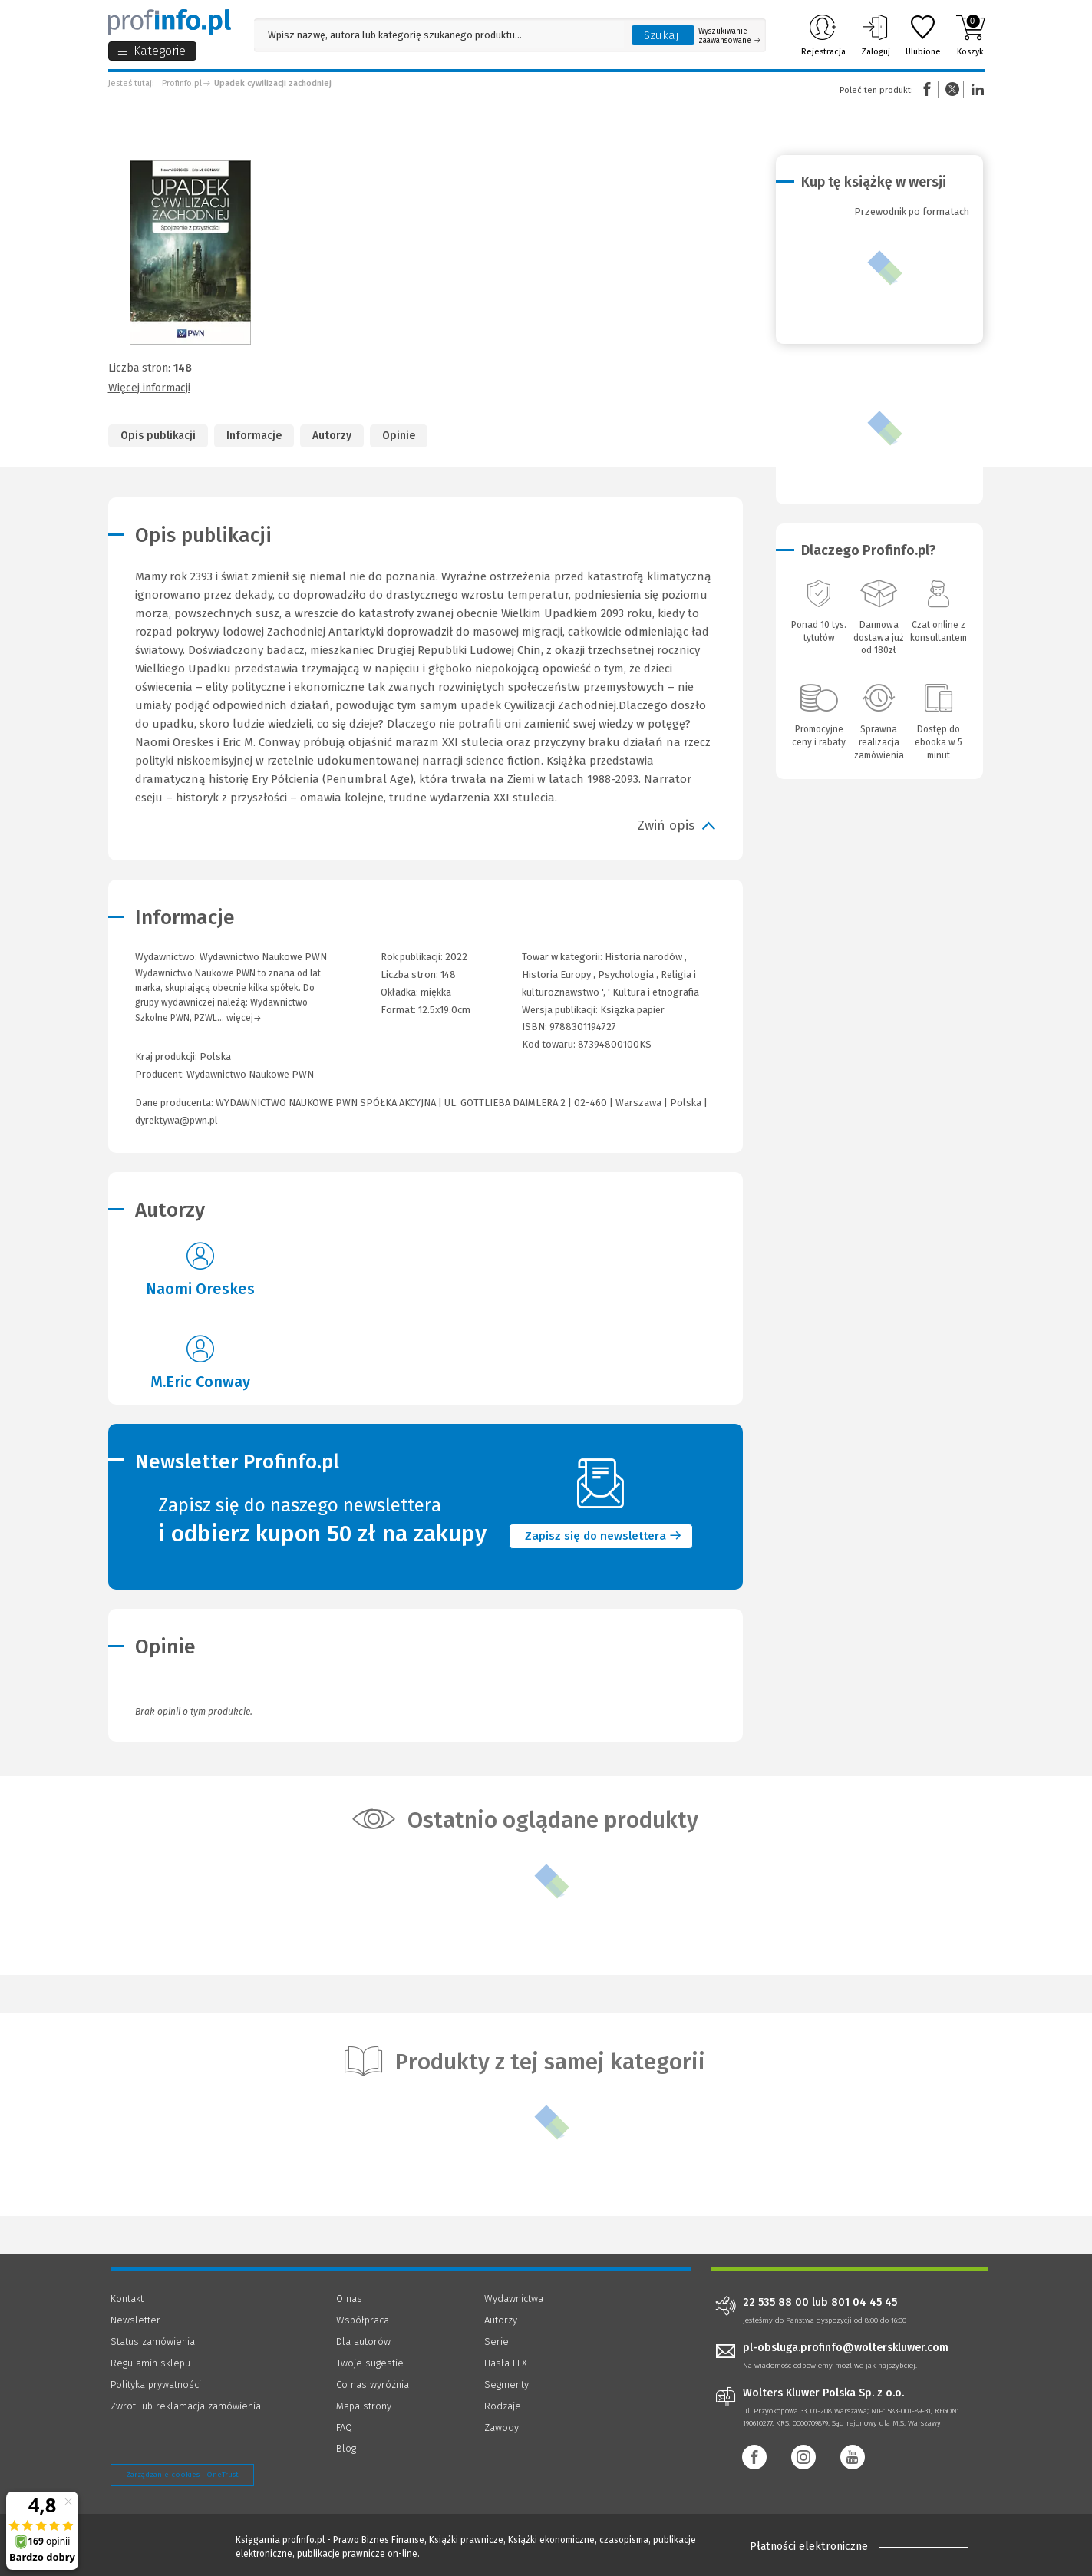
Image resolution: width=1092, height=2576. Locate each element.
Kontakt (127, 2298)
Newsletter (135, 2320)
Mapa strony (363, 2406)
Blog (346, 2448)
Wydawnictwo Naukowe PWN (250, 1074)
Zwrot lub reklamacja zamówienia (186, 2406)
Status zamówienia (153, 2341)
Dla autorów (363, 2341)
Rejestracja (823, 35)
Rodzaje (502, 2406)
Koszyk (970, 35)
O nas (349, 2298)
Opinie (398, 435)
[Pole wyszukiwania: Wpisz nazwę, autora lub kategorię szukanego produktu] (439, 34)
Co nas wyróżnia (372, 2384)
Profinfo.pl (182, 83)
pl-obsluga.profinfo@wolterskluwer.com (845, 2347)
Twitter (952, 89)
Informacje (254, 435)
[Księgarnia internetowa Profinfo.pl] (169, 22)
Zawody (501, 2427)
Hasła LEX (505, 2363)
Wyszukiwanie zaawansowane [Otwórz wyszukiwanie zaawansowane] (729, 36)
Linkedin (975, 89)
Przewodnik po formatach (911, 211)
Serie (496, 2341)
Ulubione (923, 35)
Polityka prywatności (156, 2384)
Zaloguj (875, 35)
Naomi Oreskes (200, 1289)
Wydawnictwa (513, 2298)
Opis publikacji (158, 435)
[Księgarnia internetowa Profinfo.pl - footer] (153, 2547)
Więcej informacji (149, 388)
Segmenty (506, 2384)
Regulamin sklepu (150, 2363)
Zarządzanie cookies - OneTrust (182, 2474)
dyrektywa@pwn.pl (176, 1120)
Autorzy (331, 435)
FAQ (344, 2427)
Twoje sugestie (370, 2363)
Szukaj (661, 35)
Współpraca (362, 2320)
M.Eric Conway (200, 1381)
